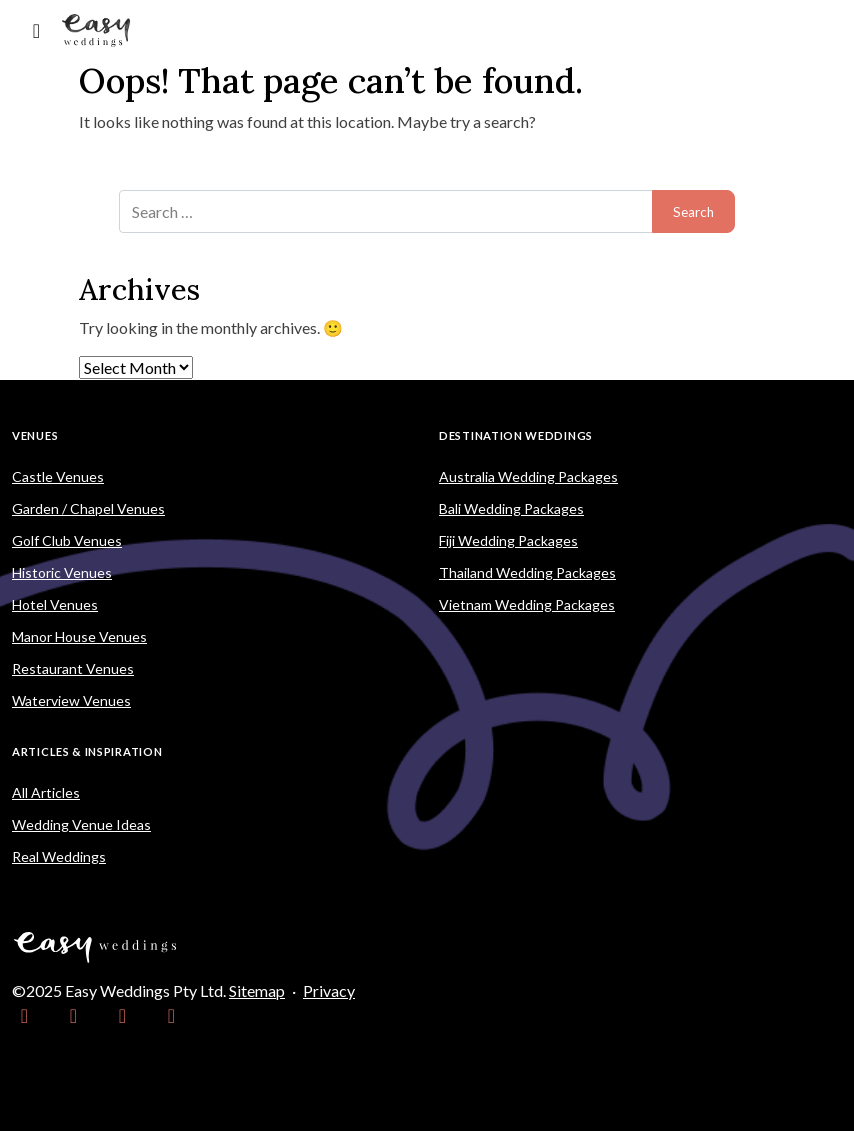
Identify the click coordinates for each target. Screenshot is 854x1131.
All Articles (46, 792)
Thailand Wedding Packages (527, 572)
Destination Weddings (516, 435)
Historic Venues (62, 572)
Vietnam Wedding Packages (527, 604)
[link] (24, 1015)
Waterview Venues (71, 700)
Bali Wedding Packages (511, 508)
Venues (35, 435)
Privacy (329, 990)
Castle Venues (58, 476)
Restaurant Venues (73, 668)
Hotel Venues (55, 604)
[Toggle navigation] (36, 30)
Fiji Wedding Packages (508, 540)
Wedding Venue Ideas (81, 824)
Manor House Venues (79, 636)
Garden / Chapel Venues (88, 508)
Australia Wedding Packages (528, 476)
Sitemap (257, 990)
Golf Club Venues (67, 540)
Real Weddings (59, 856)
